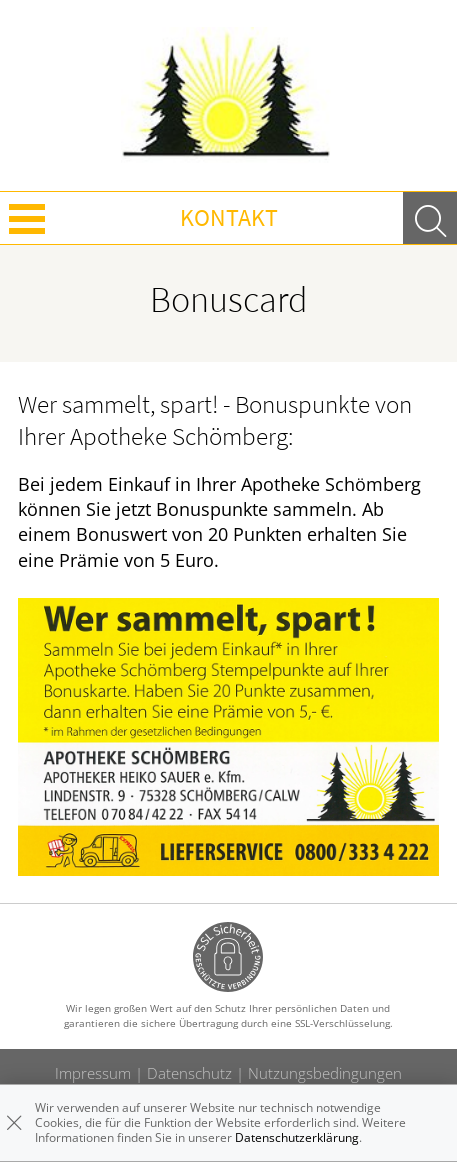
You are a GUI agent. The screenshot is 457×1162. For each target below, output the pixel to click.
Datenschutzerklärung (297, 1137)
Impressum (93, 1073)
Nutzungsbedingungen (325, 1073)
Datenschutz (189, 1073)
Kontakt (229, 217)
